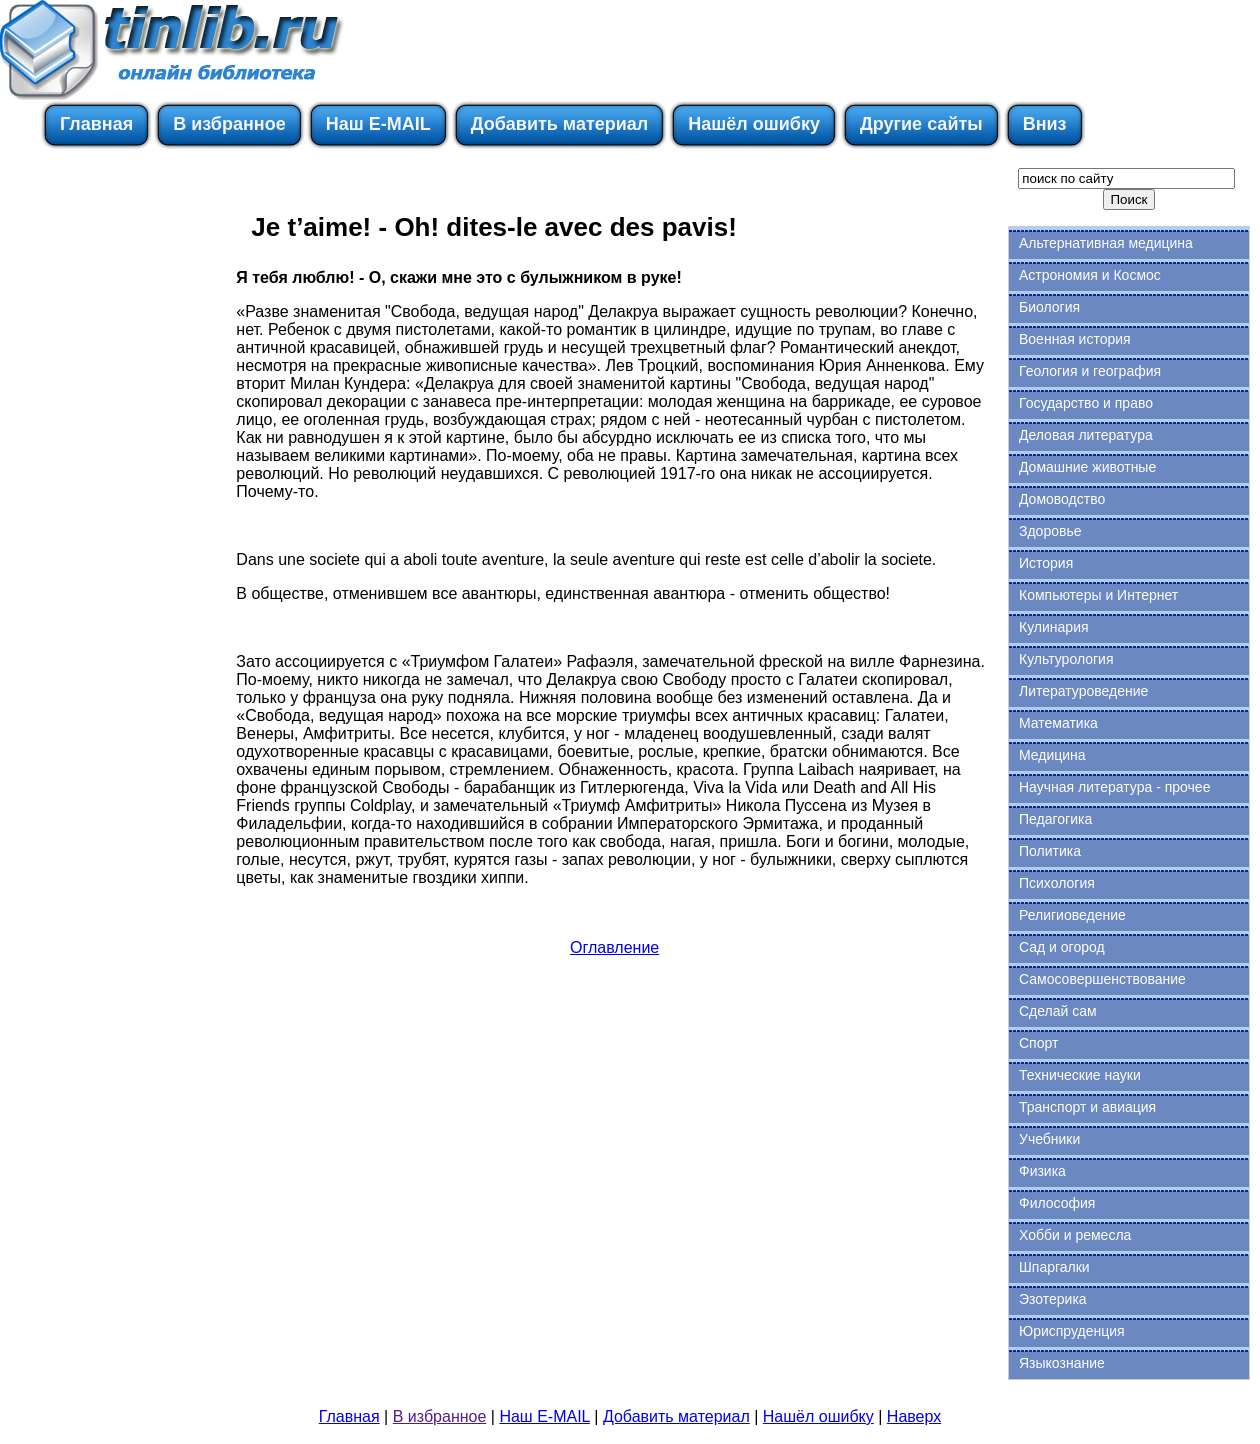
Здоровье (1050, 531)
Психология (1057, 883)
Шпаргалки (1054, 1267)
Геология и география (1090, 371)
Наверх (914, 1416)
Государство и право (1086, 403)
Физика (1042, 1171)
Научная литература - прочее (1114, 787)
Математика (1058, 723)
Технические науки (1080, 1075)
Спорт (1038, 1043)
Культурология (1066, 659)
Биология (1049, 307)
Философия (1057, 1203)
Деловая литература (1086, 435)
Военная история (1075, 339)
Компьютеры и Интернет (1098, 595)
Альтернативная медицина (1106, 243)
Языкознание (1062, 1363)
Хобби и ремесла (1075, 1235)
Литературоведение (1083, 691)
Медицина (1052, 755)
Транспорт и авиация (1087, 1107)
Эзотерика (1053, 1299)
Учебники (1049, 1139)
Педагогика (1055, 819)
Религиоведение (1072, 915)
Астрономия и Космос (1090, 275)
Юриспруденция (1072, 1331)
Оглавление (614, 947)
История (1046, 563)
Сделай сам (1058, 1011)
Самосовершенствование (1102, 979)
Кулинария (1054, 627)
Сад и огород (1062, 947)
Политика (1050, 851)
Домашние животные (1087, 467)
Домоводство (1062, 499)
